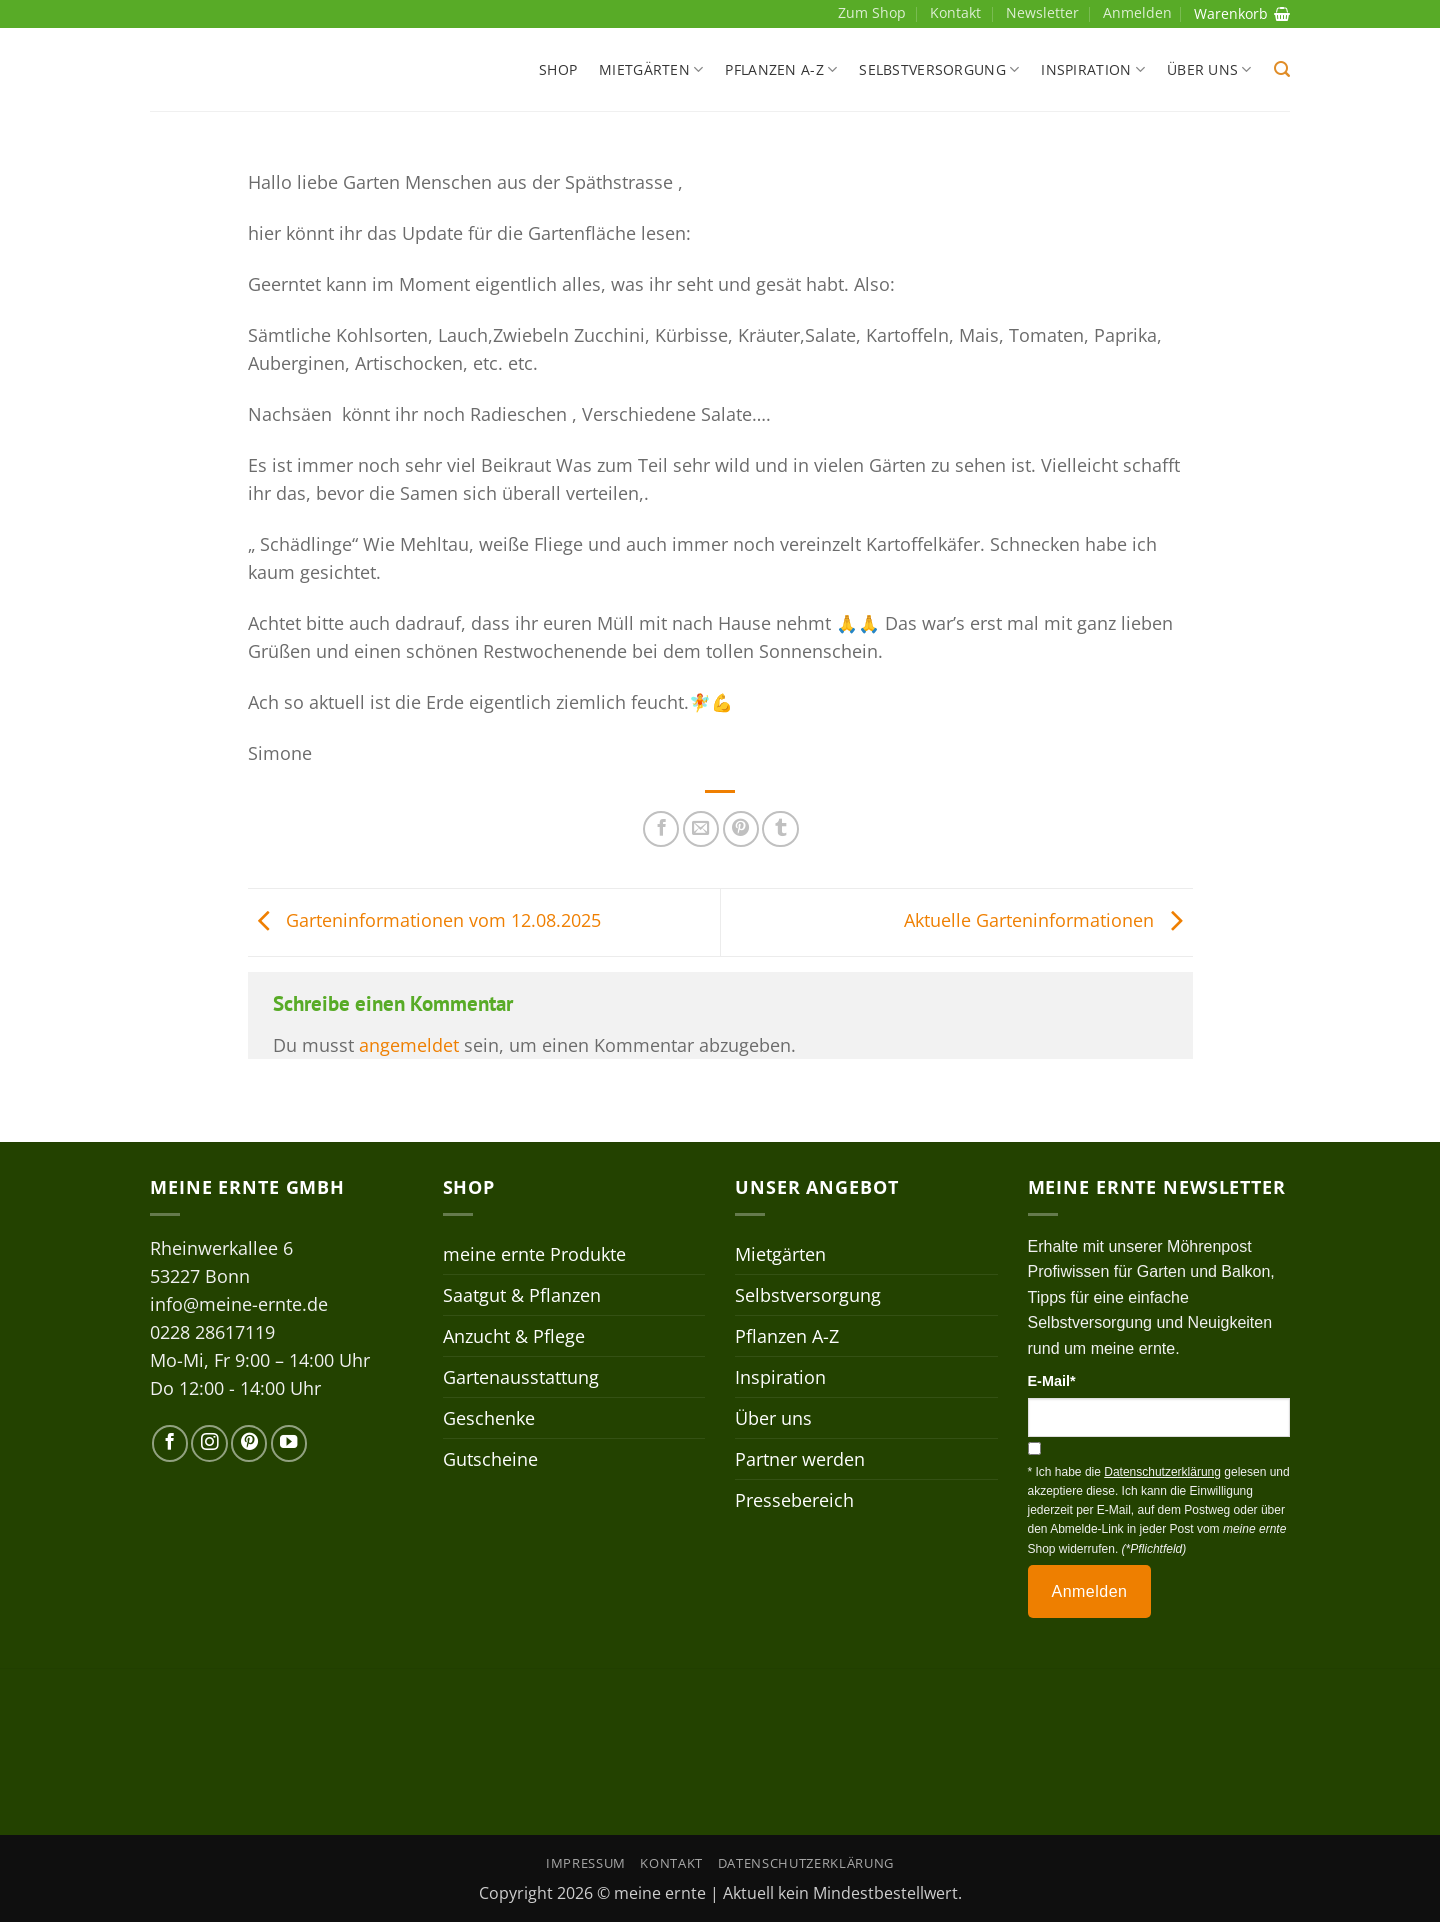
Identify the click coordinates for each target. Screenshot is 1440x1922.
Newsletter (1042, 12)
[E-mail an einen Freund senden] (701, 829)
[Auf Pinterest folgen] (249, 1443)
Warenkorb (1242, 13)
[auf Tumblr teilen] (780, 829)
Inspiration (1093, 70)
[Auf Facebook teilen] (661, 829)
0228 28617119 (212, 1332)
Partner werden (800, 1459)
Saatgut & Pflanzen (522, 1295)
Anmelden (1090, 1591)
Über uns (1209, 70)
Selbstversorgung (939, 70)
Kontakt (955, 12)
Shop (558, 69)
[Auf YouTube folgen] (289, 1443)
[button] (1282, 69)
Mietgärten (651, 70)
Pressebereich (794, 1500)
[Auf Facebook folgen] (170, 1443)
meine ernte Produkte (534, 1254)
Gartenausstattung (521, 1377)
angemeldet (409, 1045)
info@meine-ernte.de (239, 1304)
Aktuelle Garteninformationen (1048, 920)
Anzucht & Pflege (514, 1336)
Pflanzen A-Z (781, 70)
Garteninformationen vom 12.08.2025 (424, 920)
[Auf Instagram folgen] (209, 1443)
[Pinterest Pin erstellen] (741, 829)
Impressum (586, 1863)
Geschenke (489, 1418)
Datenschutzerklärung (806, 1863)
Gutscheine (490, 1459)
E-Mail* (1052, 1381)
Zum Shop (872, 12)
